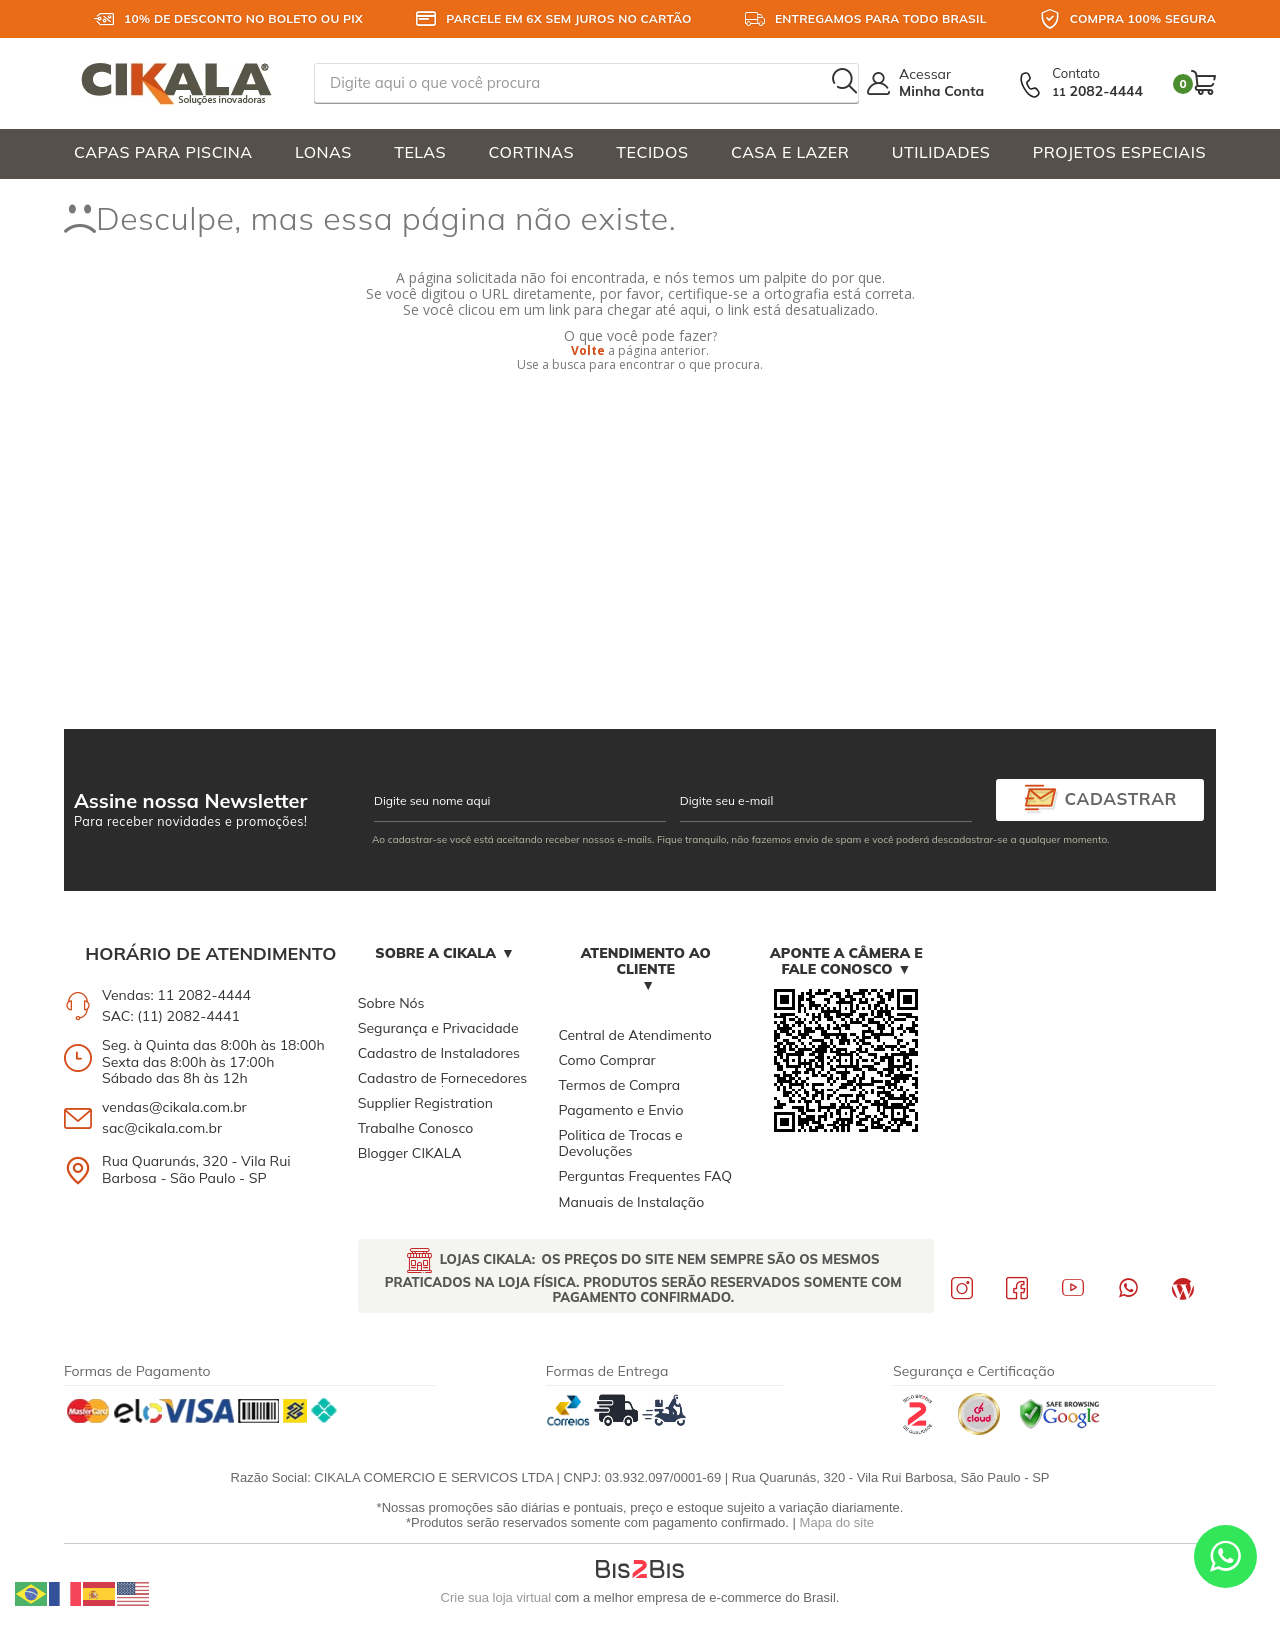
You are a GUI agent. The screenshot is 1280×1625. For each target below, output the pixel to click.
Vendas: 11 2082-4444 (176, 995)
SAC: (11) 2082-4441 (171, 1016)
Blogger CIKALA (410, 1153)
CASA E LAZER (790, 152)
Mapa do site (837, 1522)
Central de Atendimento (634, 1035)
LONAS (323, 152)
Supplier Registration (425, 1103)
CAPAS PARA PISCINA (163, 152)
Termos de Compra (619, 1085)
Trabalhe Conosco (415, 1128)
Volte (588, 350)
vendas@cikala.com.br (174, 1107)
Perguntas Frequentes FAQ (645, 1176)
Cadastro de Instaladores (439, 1053)
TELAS (420, 152)
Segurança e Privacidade (438, 1028)
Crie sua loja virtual (496, 1597)
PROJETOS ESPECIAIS (1119, 152)
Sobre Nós (391, 1003)
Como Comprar (606, 1060)
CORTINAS (530, 152)
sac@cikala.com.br (162, 1128)
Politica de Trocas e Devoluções (620, 1143)
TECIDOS (652, 152)
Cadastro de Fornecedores (442, 1078)
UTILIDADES (941, 152)
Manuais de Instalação (631, 1202)
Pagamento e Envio (620, 1110)
